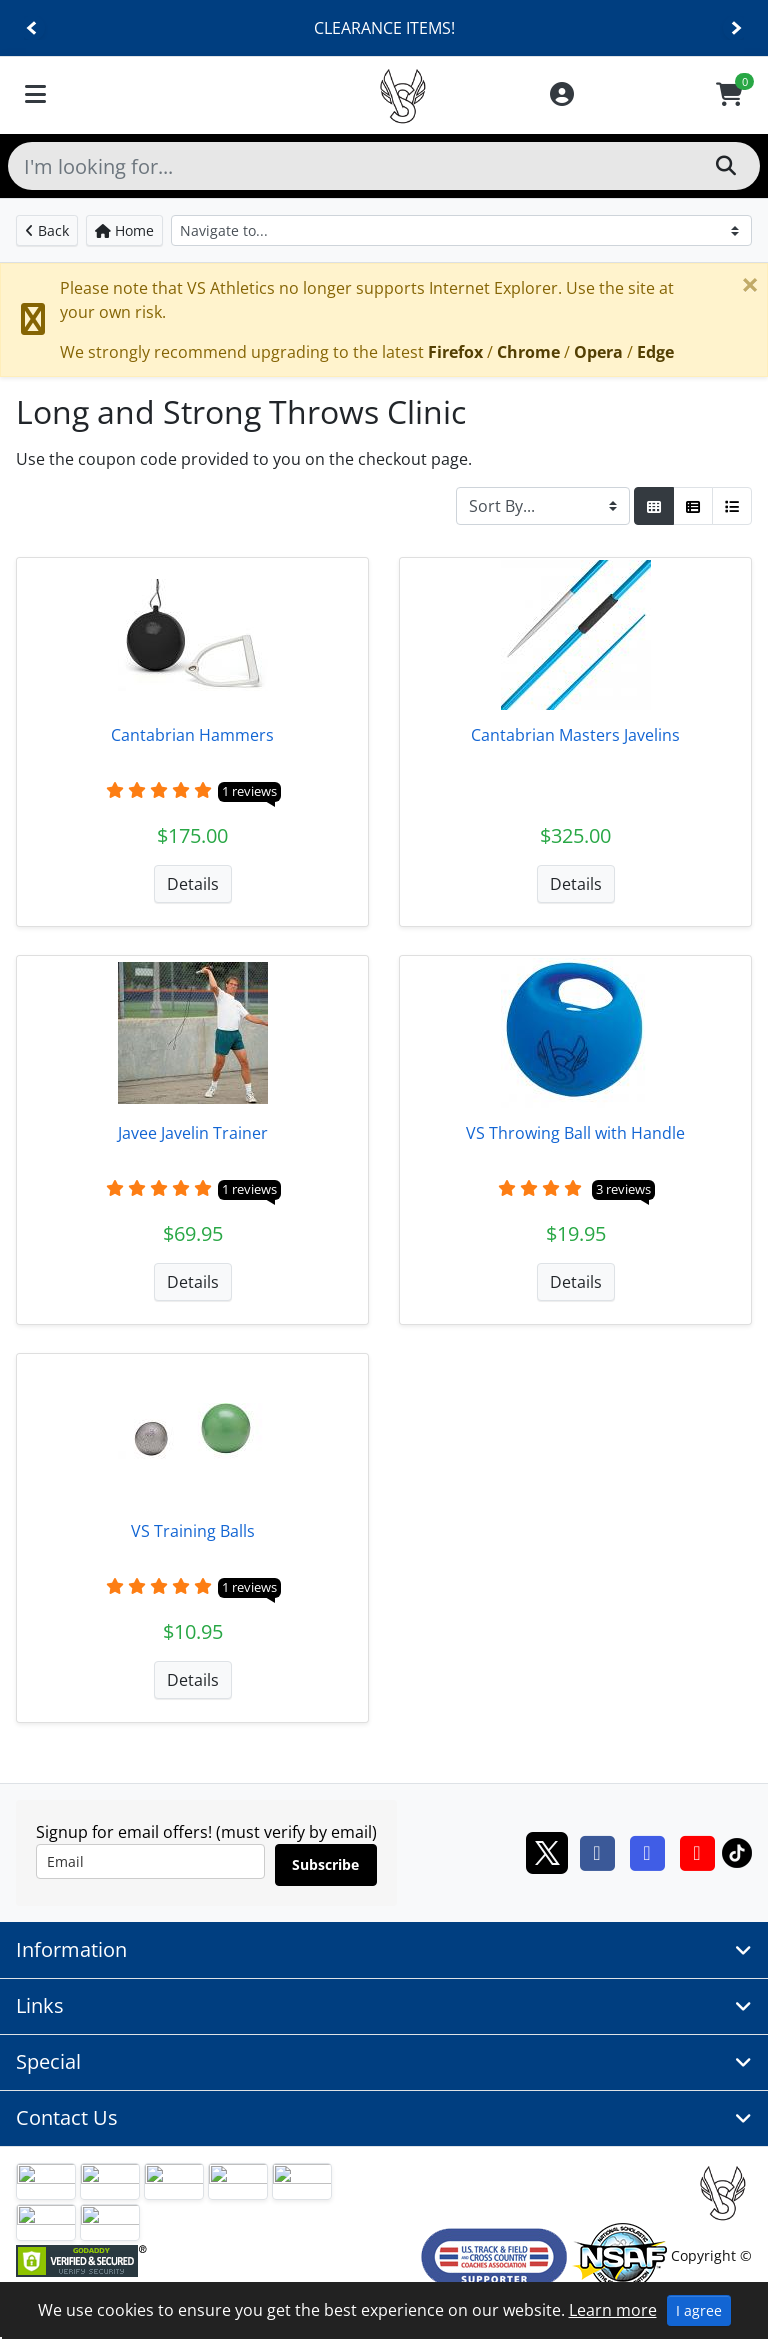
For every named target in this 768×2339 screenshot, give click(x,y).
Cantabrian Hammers (192, 735)
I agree (699, 2310)
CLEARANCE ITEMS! (384, 28)
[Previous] (32, 28)
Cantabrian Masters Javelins (575, 735)
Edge (655, 352)
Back (47, 230)
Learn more (613, 2310)
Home (124, 230)
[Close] (750, 284)
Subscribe (325, 1864)
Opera (598, 352)
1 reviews (249, 791)
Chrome (528, 352)
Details (193, 884)
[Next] (735, 28)
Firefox (455, 352)
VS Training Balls (193, 1531)
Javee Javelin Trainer (193, 1133)
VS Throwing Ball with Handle (575, 1133)
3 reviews (623, 1189)
